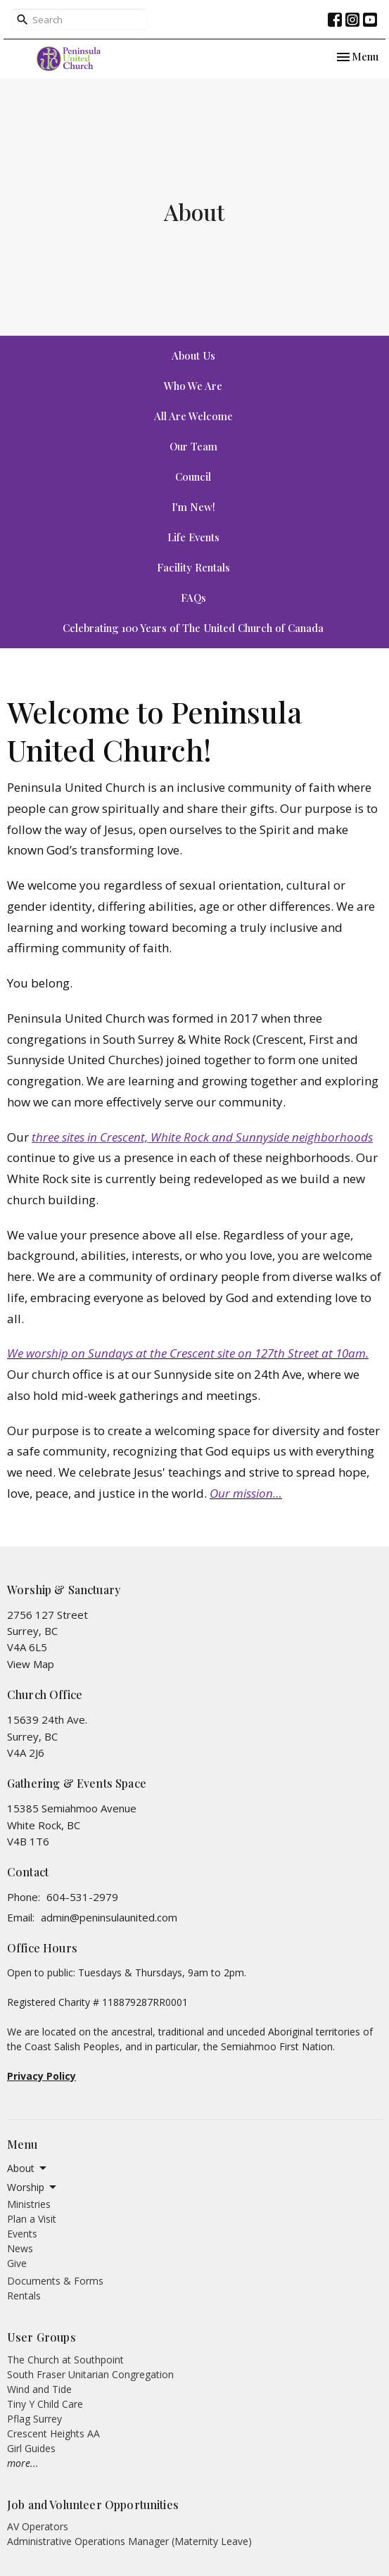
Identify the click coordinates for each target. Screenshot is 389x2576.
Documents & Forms (55, 2280)
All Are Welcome (193, 416)
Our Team (193, 446)
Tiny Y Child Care (45, 2404)
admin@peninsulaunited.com (109, 1917)
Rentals (24, 2295)
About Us (193, 355)
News (20, 2248)
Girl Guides (31, 2448)
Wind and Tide (39, 2389)
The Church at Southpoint (65, 2359)
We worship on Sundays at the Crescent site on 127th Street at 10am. (188, 1353)
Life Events (193, 537)
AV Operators (37, 2526)
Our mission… (246, 1493)
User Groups (41, 2337)
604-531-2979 (82, 1897)
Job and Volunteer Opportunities (93, 2504)
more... (23, 2463)
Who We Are (193, 386)
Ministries (29, 2204)
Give (17, 2263)
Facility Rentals (193, 567)
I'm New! (193, 507)
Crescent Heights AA (53, 2433)
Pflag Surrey (34, 2418)
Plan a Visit (31, 2218)
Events (22, 2233)
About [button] (28, 2168)
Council (193, 476)
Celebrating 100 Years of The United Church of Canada (193, 628)
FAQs (193, 598)
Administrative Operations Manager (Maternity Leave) (129, 2541)
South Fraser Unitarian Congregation (90, 2374)
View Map (30, 1664)
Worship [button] (32, 2187)
